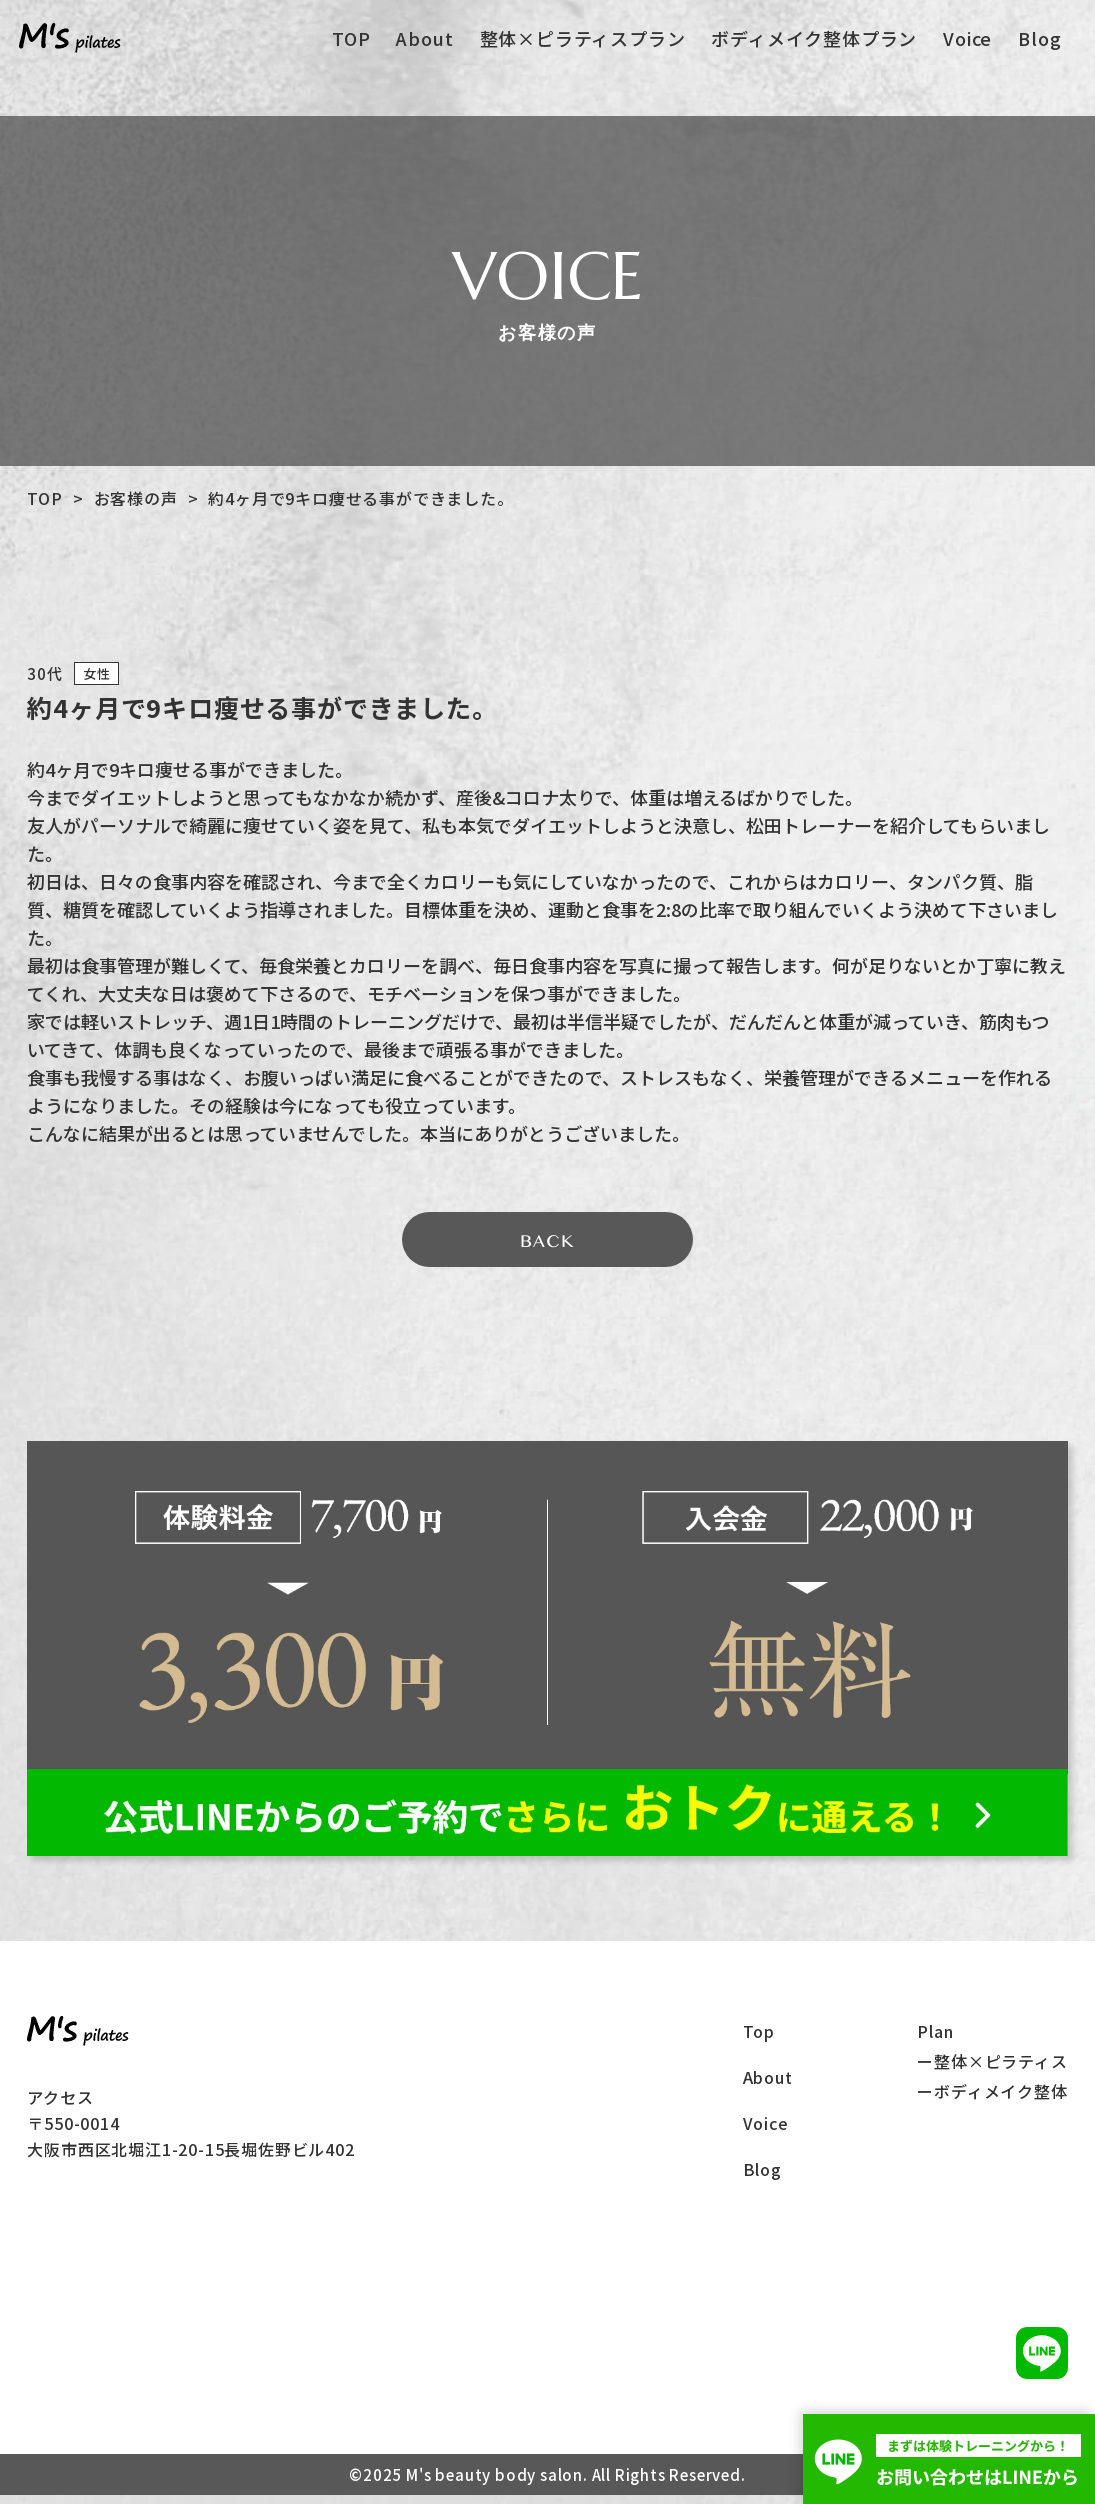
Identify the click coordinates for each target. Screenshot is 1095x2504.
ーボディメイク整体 (992, 2100)
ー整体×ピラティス (992, 2070)
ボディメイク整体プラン (818, 51)
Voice (968, 51)
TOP (361, 51)
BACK (547, 1247)
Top (759, 2040)
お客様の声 (136, 498)
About (432, 51)
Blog (1038, 51)
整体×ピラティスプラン (588, 51)
